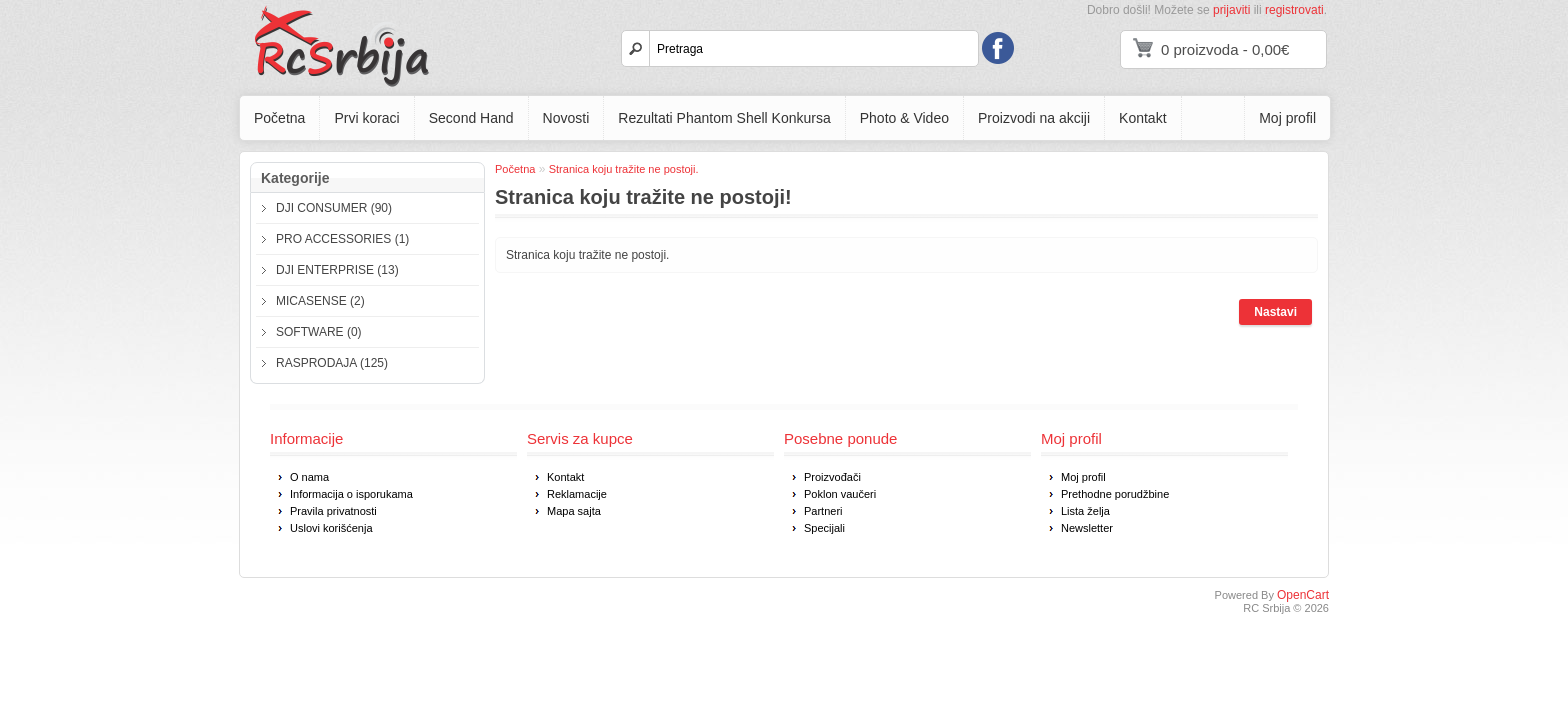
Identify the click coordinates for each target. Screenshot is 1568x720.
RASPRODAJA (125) (332, 363)
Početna (279, 118)
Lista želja (1085, 511)
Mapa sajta (574, 511)
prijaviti (1231, 10)
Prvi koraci (366, 118)
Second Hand (471, 118)
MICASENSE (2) (320, 301)
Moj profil (1287, 118)
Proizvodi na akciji (1034, 118)
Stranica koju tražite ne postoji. (624, 169)
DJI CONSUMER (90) (334, 208)
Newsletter (1087, 528)
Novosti (566, 118)
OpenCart (1303, 595)
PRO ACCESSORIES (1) (342, 239)
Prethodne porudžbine (1115, 494)
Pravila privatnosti (333, 511)
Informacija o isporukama (351, 494)
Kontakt (1142, 118)
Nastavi (1275, 312)
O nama (309, 477)
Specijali (824, 528)
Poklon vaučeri (840, 494)
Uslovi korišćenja (331, 528)
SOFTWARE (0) (319, 332)
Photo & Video (904, 118)
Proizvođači (832, 477)
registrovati (1294, 10)
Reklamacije (577, 494)
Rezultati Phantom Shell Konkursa (724, 118)
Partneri (823, 511)
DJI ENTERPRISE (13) (337, 270)
